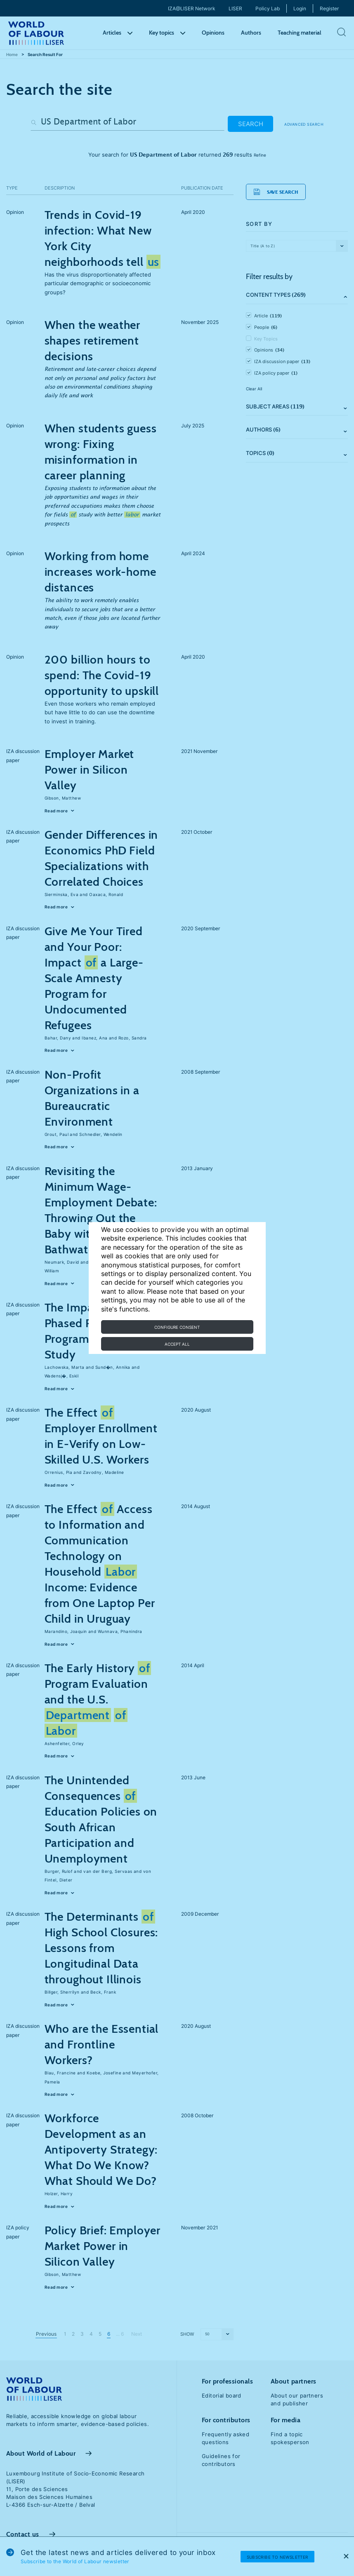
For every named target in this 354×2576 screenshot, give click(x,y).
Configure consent (177, 1327)
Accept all (177, 1344)
